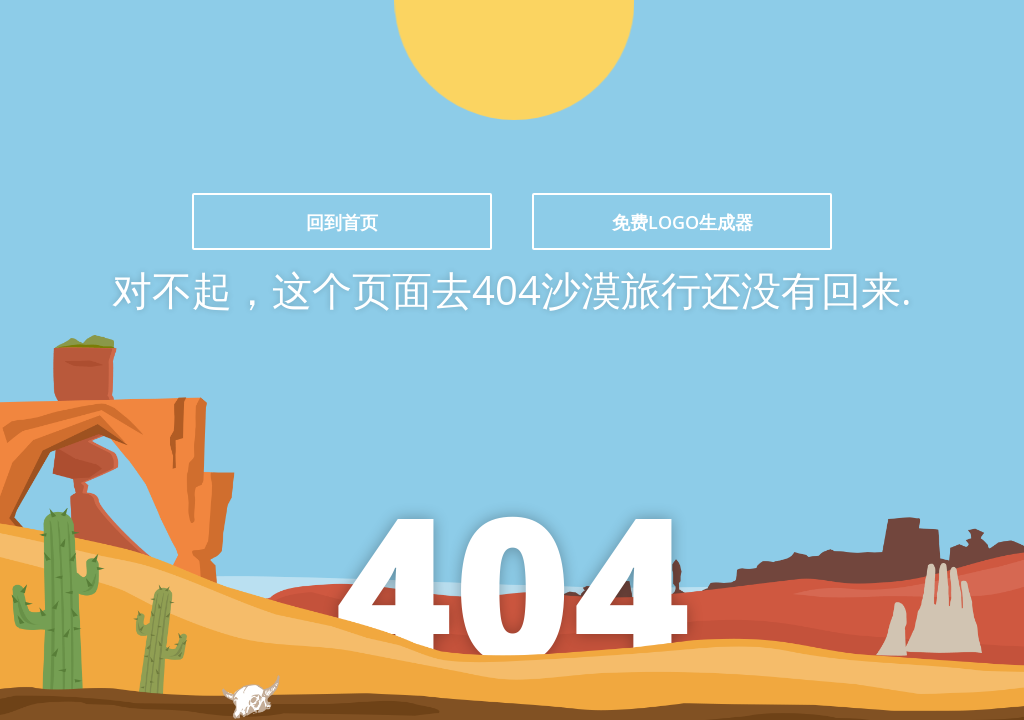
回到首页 (342, 222)
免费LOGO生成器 (682, 222)
